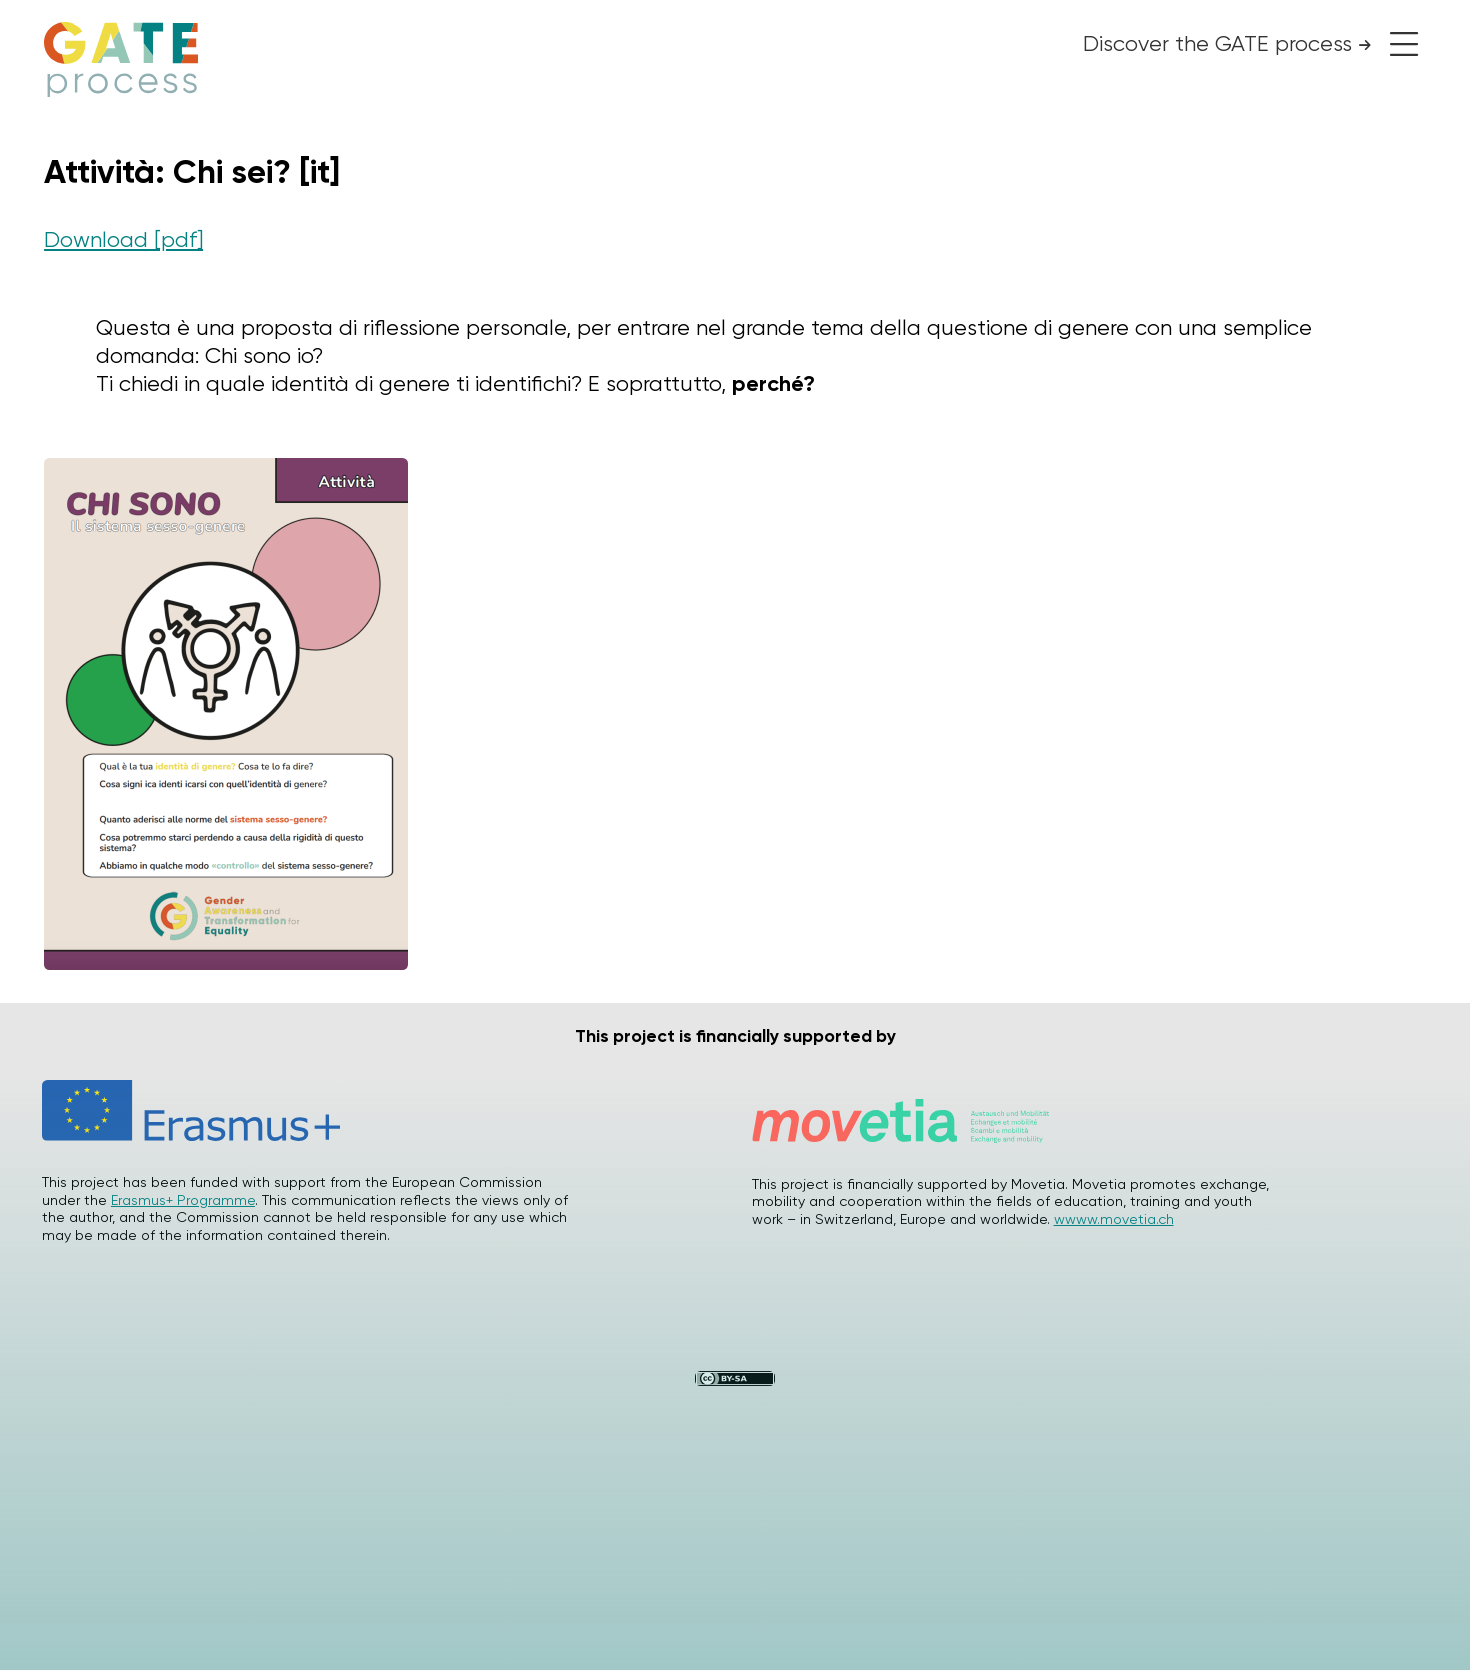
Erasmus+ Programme (183, 1200)
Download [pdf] (123, 239)
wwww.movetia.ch (1114, 1219)
